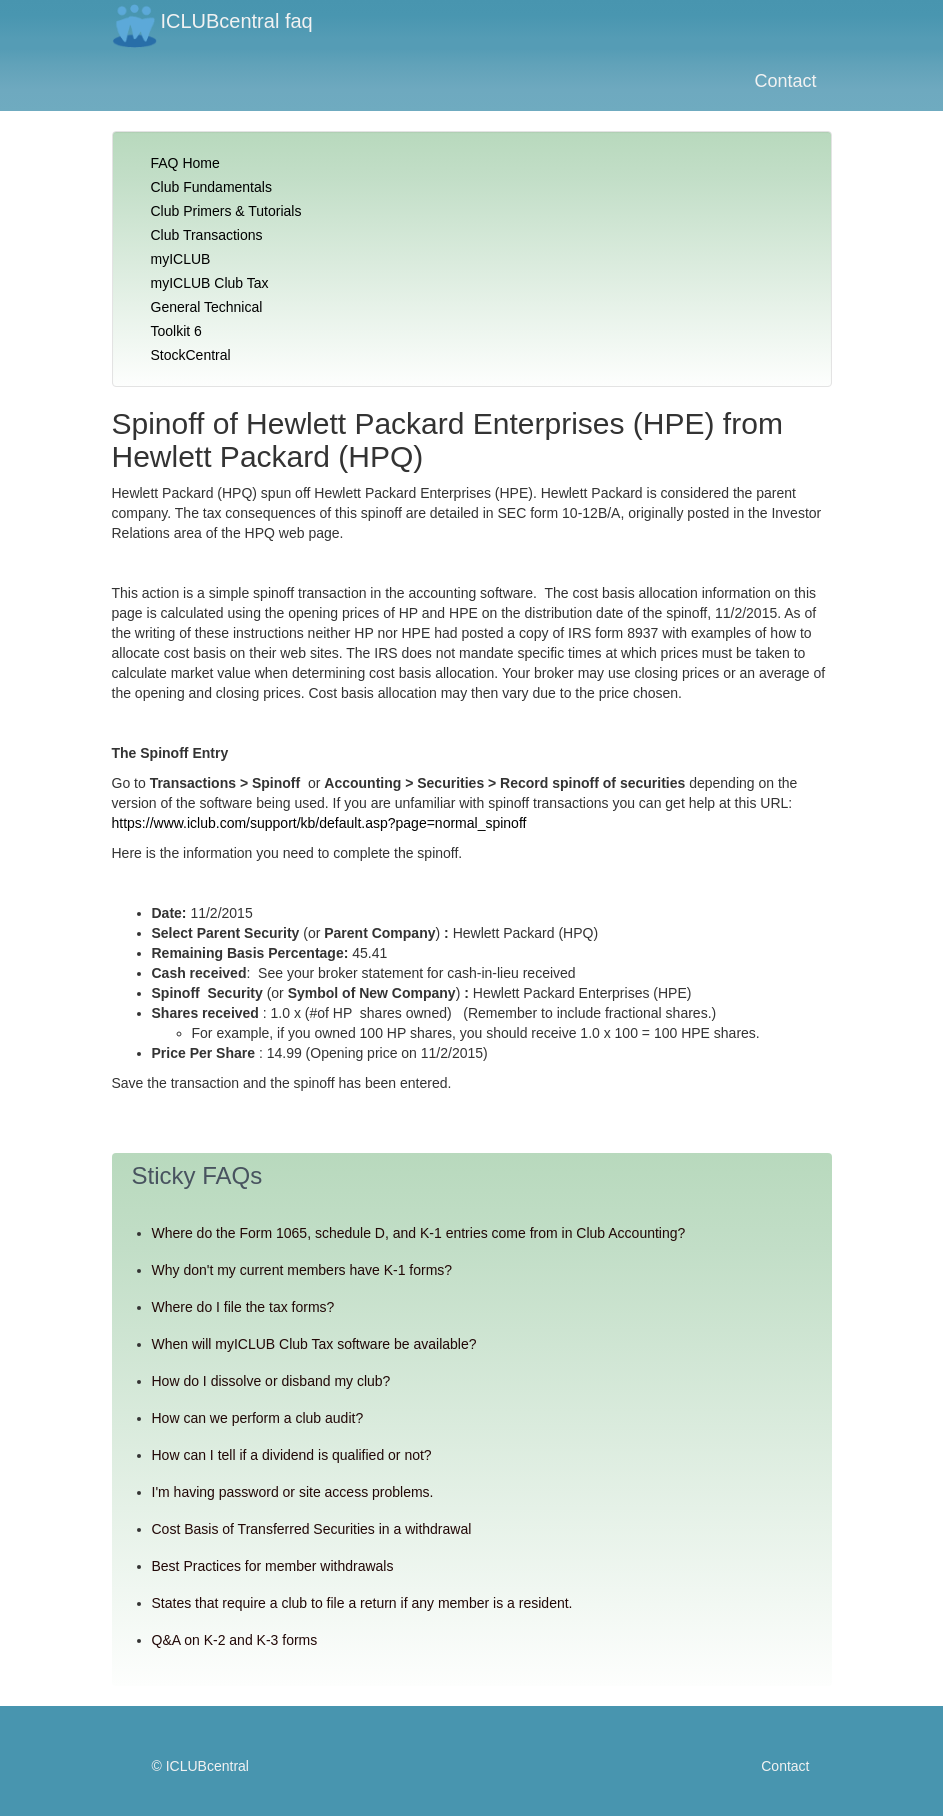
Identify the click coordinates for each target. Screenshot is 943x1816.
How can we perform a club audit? (258, 1418)
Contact (785, 81)
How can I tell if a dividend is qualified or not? (292, 1455)
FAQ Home (185, 163)
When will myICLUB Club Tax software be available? (314, 1344)
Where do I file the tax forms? (243, 1307)
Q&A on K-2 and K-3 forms (235, 1640)
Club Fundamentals (211, 187)
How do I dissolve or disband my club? (271, 1381)
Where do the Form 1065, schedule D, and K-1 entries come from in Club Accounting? (419, 1233)
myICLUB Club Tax (210, 283)
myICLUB (181, 259)
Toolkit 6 (176, 331)
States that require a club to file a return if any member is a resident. (362, 1603)
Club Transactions (207, 235)
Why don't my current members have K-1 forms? (302, 1270)
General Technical (207, 307)
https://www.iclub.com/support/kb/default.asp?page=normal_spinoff (319, 823)
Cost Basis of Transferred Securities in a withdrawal (312, 1529)
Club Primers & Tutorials (226, 211)
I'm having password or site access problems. (293, 1492)
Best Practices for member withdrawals (273, 1566)
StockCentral (191, 355)
